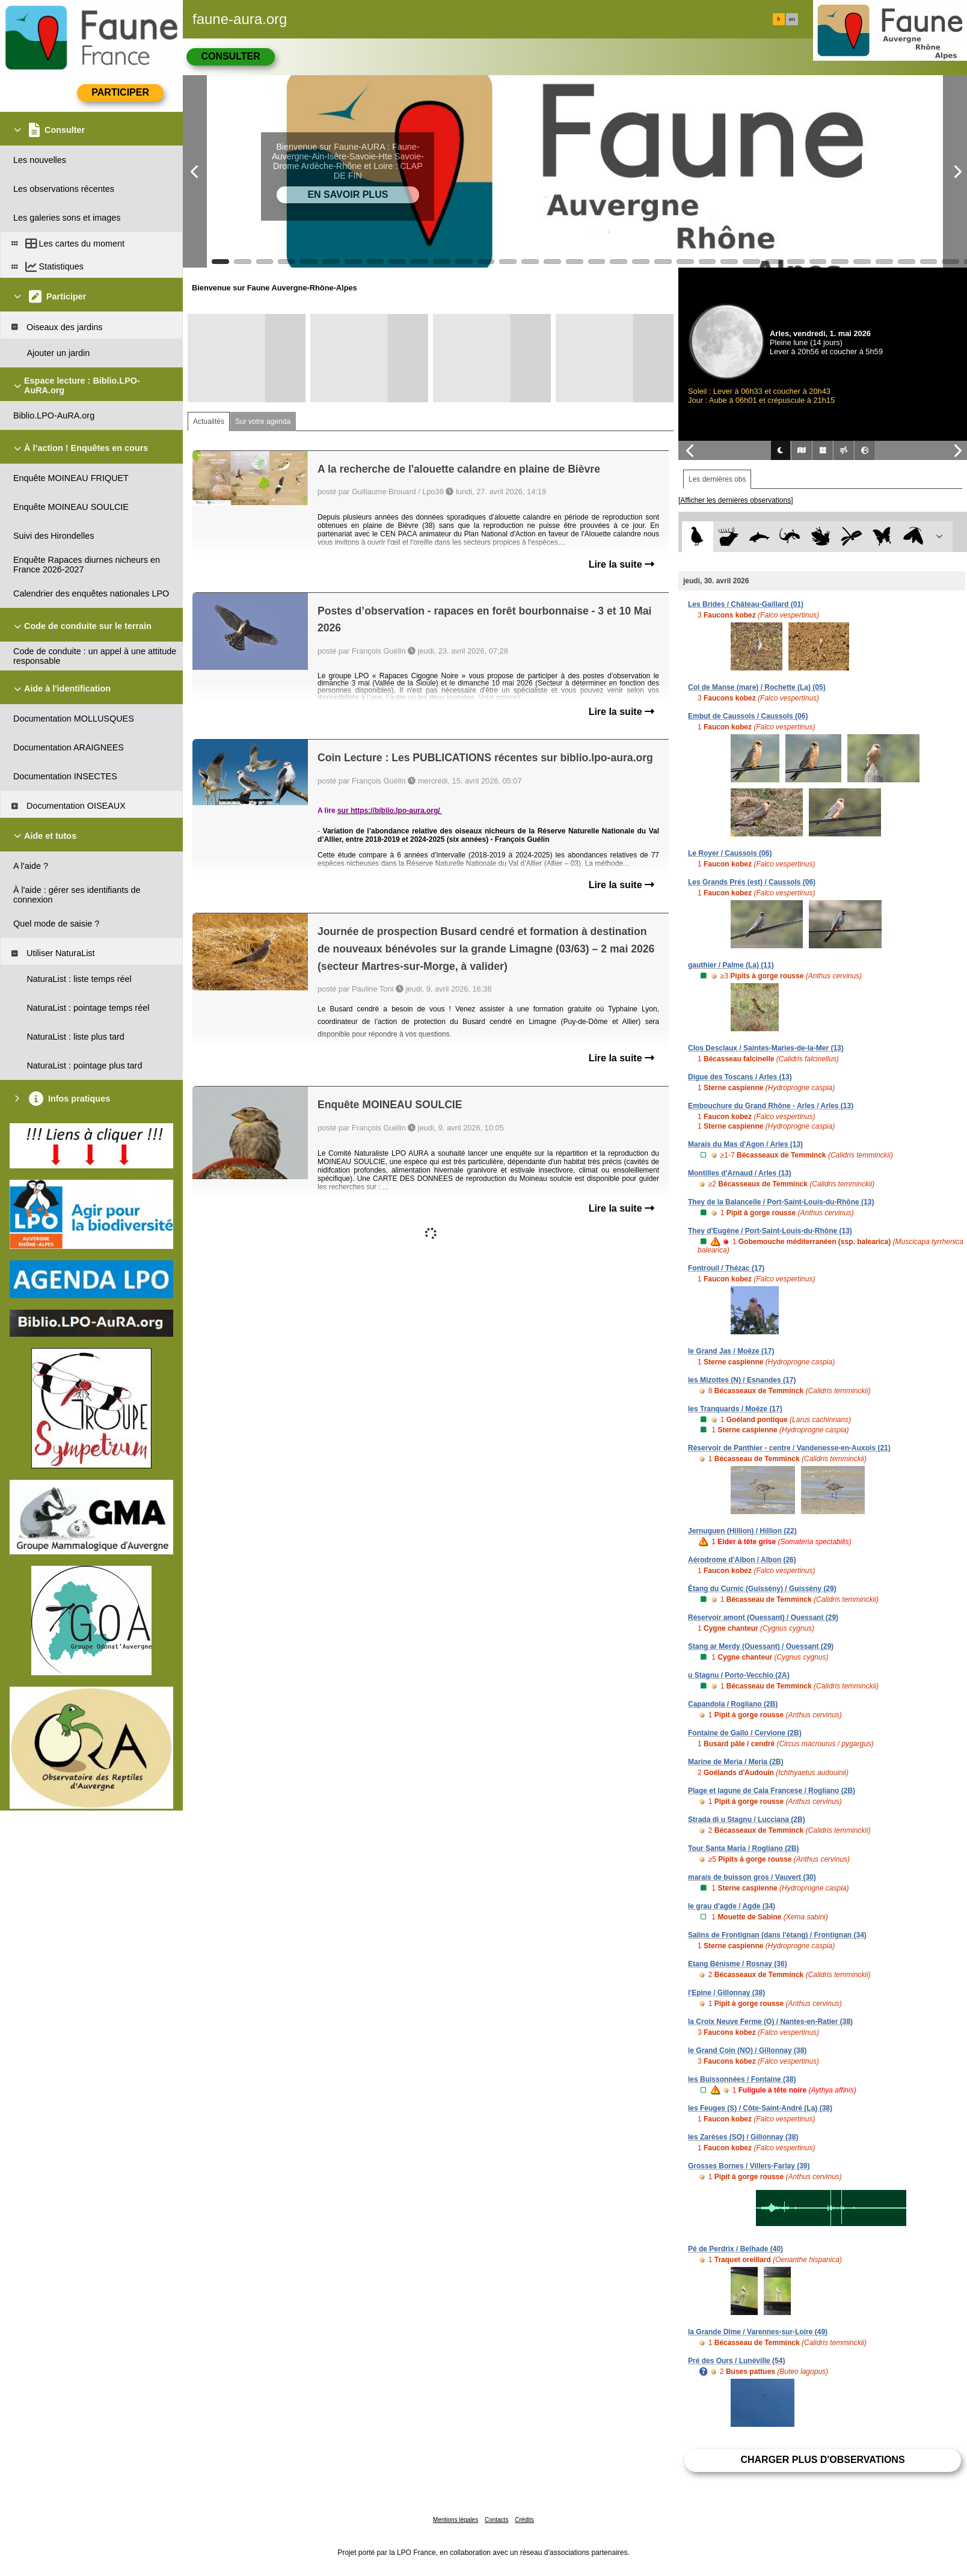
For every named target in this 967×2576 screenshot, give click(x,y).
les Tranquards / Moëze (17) (735, 1409)
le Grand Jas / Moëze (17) (731, 1351)
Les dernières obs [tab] (717, 479)
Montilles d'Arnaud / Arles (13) (739, 1173)
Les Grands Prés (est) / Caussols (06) (751, 882)
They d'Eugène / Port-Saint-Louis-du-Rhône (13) (770, 1231)
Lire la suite (621, 564)
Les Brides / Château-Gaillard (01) (745, 604)
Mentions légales (455, 2519)
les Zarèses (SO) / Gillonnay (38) (743, 2137)
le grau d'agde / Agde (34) (731, 1906)
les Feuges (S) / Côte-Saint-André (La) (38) (760, 2108)
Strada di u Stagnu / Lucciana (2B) (746, 1819)
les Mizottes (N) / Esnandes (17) (742, 1380)
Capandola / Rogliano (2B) (733, 1704)
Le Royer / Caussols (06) (730, 853)
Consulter (230, 56)
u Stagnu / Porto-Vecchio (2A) (739, 1675)
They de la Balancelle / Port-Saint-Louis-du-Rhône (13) (781, 1202)
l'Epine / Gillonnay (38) (726, 1993)
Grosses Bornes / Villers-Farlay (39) (749, 2166)
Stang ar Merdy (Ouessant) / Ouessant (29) (760, 1646)
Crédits (524, 2519)
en (792, 19)
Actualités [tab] (208, 421)
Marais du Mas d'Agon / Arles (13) (745, 1144)
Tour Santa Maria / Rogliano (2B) (743, 1848)
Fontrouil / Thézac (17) (726, 1268)
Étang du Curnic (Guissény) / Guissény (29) (762, 1588)
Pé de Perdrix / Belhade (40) (735, 2249)
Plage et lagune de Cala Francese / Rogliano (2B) (771, 1790)
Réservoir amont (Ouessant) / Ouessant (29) (763, 1617)
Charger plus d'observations (822, 2460)
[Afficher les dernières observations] (735, 500)
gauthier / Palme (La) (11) (731, 965)
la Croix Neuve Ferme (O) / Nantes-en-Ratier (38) (770, 2021)
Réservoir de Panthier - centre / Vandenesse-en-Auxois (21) (789, 1448)
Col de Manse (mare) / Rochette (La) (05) (757, 687)
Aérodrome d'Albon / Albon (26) (742, 1560)
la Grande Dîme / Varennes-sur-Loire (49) (757, 2332)
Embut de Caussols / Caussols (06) (748, 716)
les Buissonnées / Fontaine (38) (742, 2079)
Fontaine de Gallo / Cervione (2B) (745, 1733)
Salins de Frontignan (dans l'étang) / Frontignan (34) (777, 1935)
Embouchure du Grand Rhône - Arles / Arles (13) (770, 1106)
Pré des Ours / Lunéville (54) (736, 2361)
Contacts (496, 2519)
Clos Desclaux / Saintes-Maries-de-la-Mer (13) (766, 1048)
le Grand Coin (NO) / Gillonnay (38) (747, 2050)
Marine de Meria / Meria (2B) (736, 1762)
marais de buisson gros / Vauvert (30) (752, 1877)
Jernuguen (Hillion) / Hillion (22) (742, 1531)
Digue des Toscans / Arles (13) (740, 1077)
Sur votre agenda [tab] (262, 421)
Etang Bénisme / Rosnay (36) (737, 1964)
